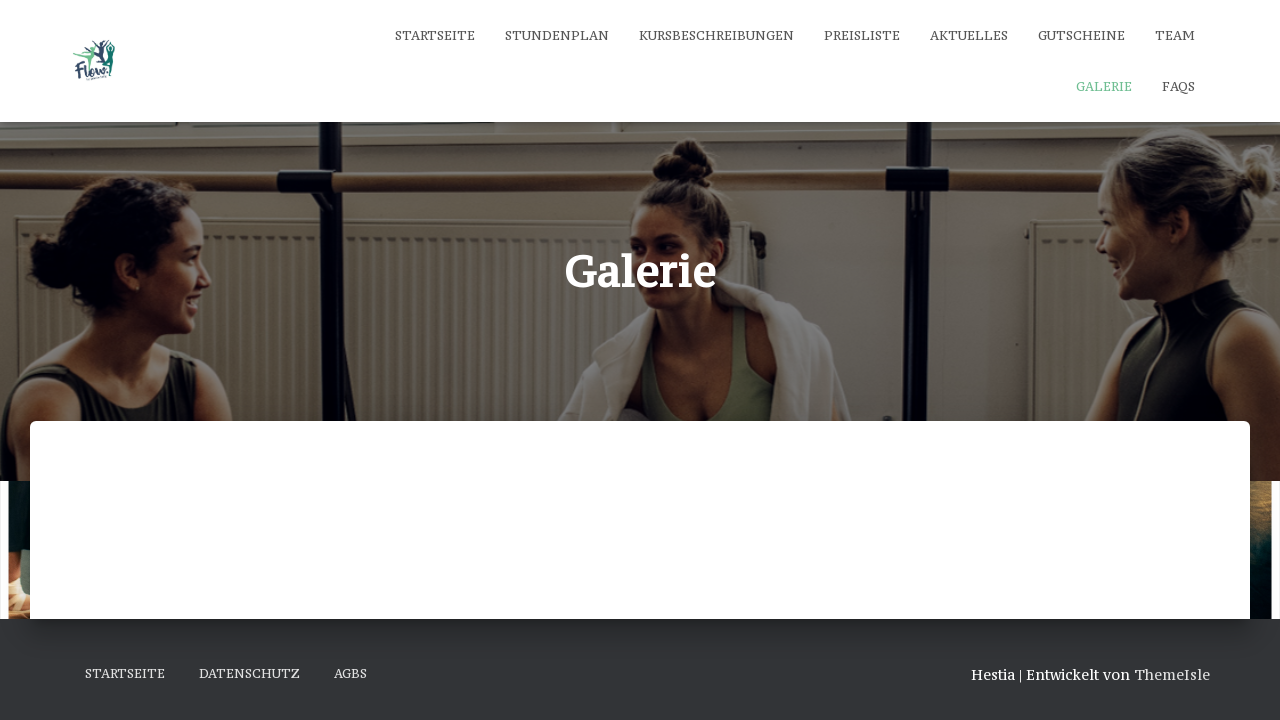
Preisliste (862, 35)
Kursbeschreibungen (716, 35)
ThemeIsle (1172, 674)
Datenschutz (249, 673)
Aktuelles (969, 35)
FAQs (1178, 86)
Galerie (1104, 86)
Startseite (435, 35)
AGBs (350, 673)
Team (1175, 35)
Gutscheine (1081, 35)
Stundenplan (557, 35)
